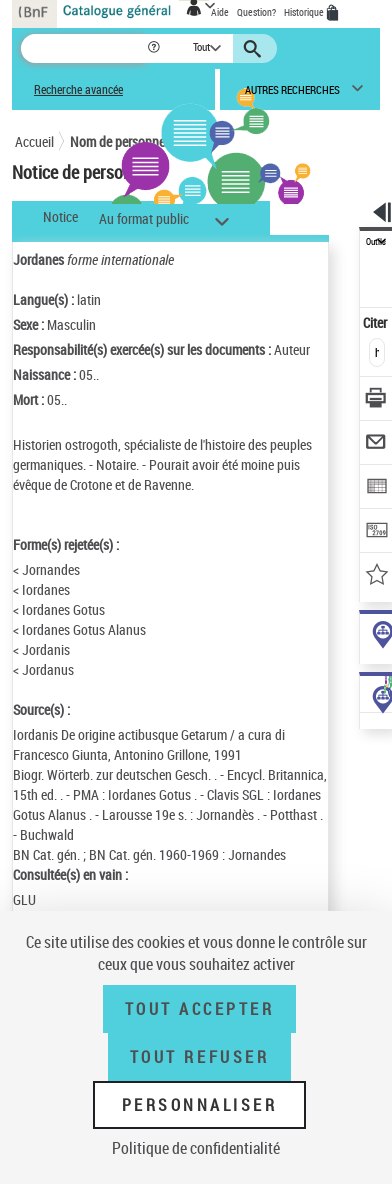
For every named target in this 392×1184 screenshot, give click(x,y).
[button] (155, 48)
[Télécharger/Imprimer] (376, 400)
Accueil (34, 141)
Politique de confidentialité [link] (196, 1148)
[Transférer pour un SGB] (376, 532)
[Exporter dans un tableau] (376, 488)
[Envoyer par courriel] (376, 444)
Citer (376, 322)
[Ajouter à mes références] (376, 576)
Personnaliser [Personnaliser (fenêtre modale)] (200, 1105)
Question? (256, 12)
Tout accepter (200, 1009)
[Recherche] (83, 48)
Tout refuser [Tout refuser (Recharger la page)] (199, 1057)
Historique (305, 12)
